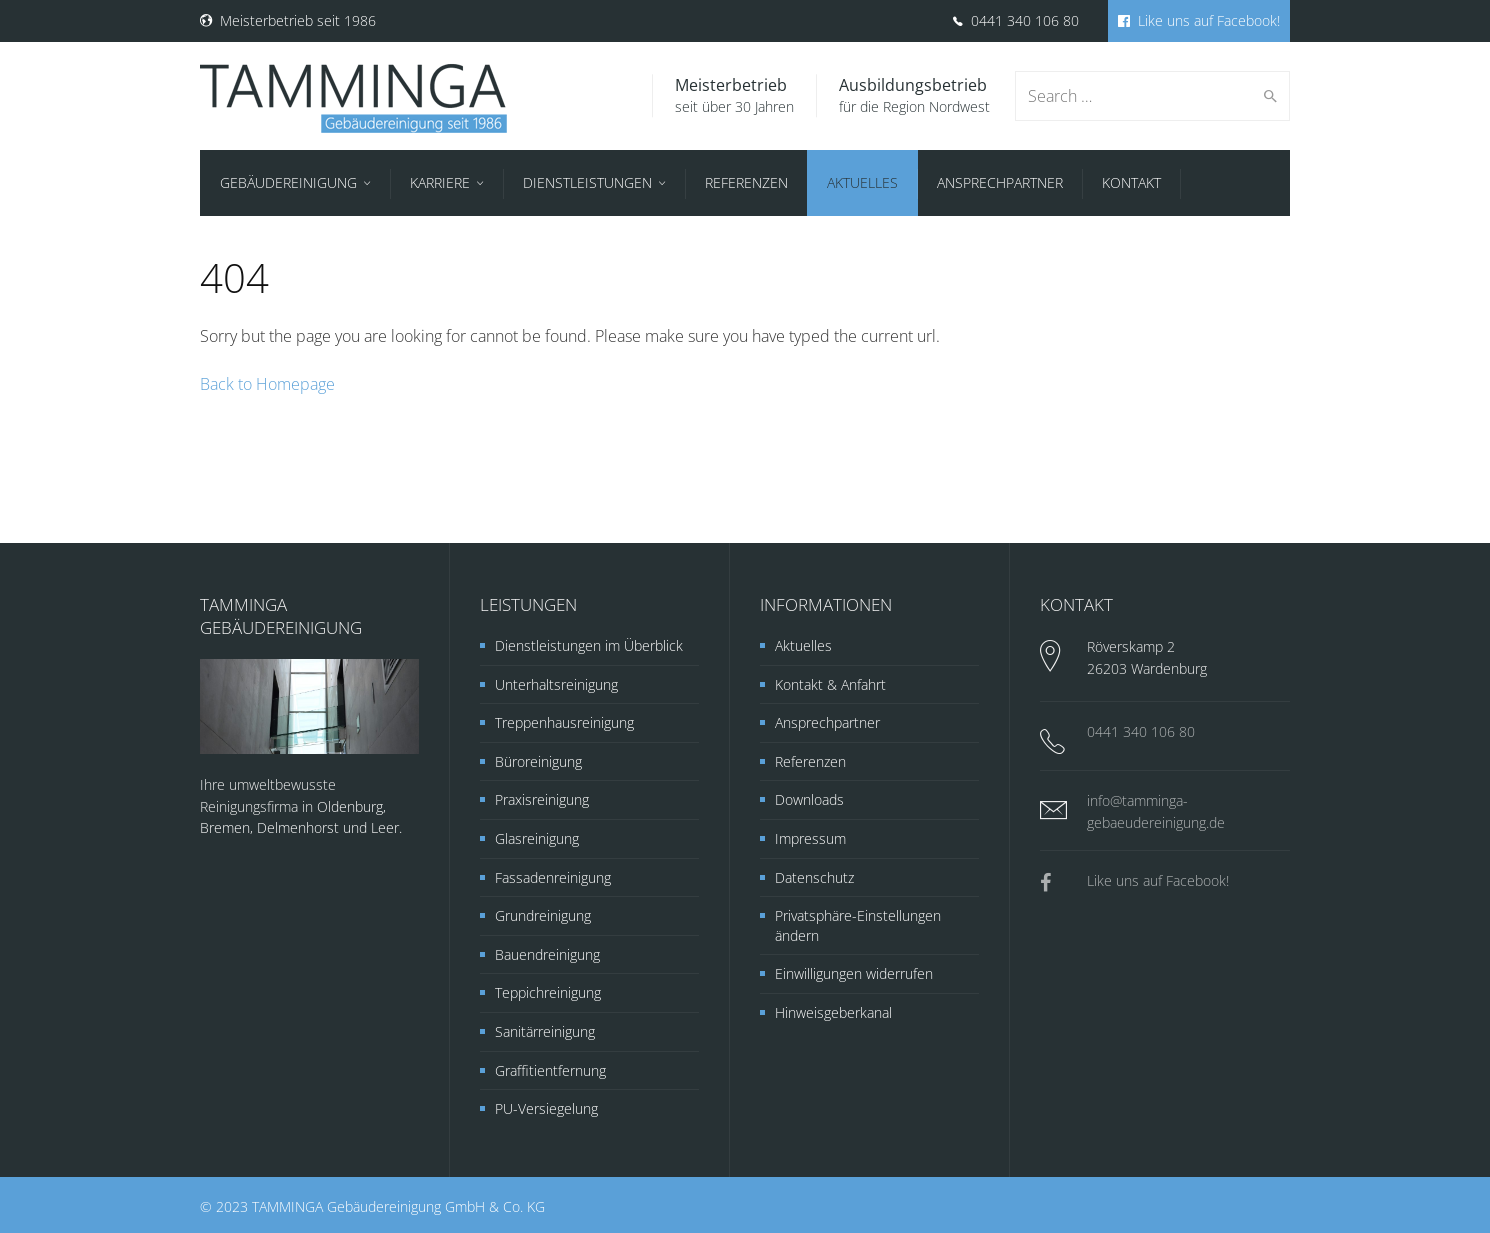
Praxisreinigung (542, 799)
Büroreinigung (538, 761)
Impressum (810, 838)
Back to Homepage (267, 384)
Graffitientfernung (550, 1070)
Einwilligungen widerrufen (854, 973)
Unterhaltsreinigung (556, 684)
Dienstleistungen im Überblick (589, 645)
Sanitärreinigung (545, 1031)
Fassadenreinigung (553, 877)
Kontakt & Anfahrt (830, 684)
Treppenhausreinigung (564, 722)
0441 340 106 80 (1016, 20)
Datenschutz (814, 877)
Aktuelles (803, 645)
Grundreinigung (543, 915)
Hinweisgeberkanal (833, 1012)
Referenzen (810, 761)
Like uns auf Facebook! (1199, 20)
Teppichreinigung (548, 992)
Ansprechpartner (827, 722)
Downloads (809, 799)
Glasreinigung (537, 838)
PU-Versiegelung (546, 1108)
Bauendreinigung (547, 954)
